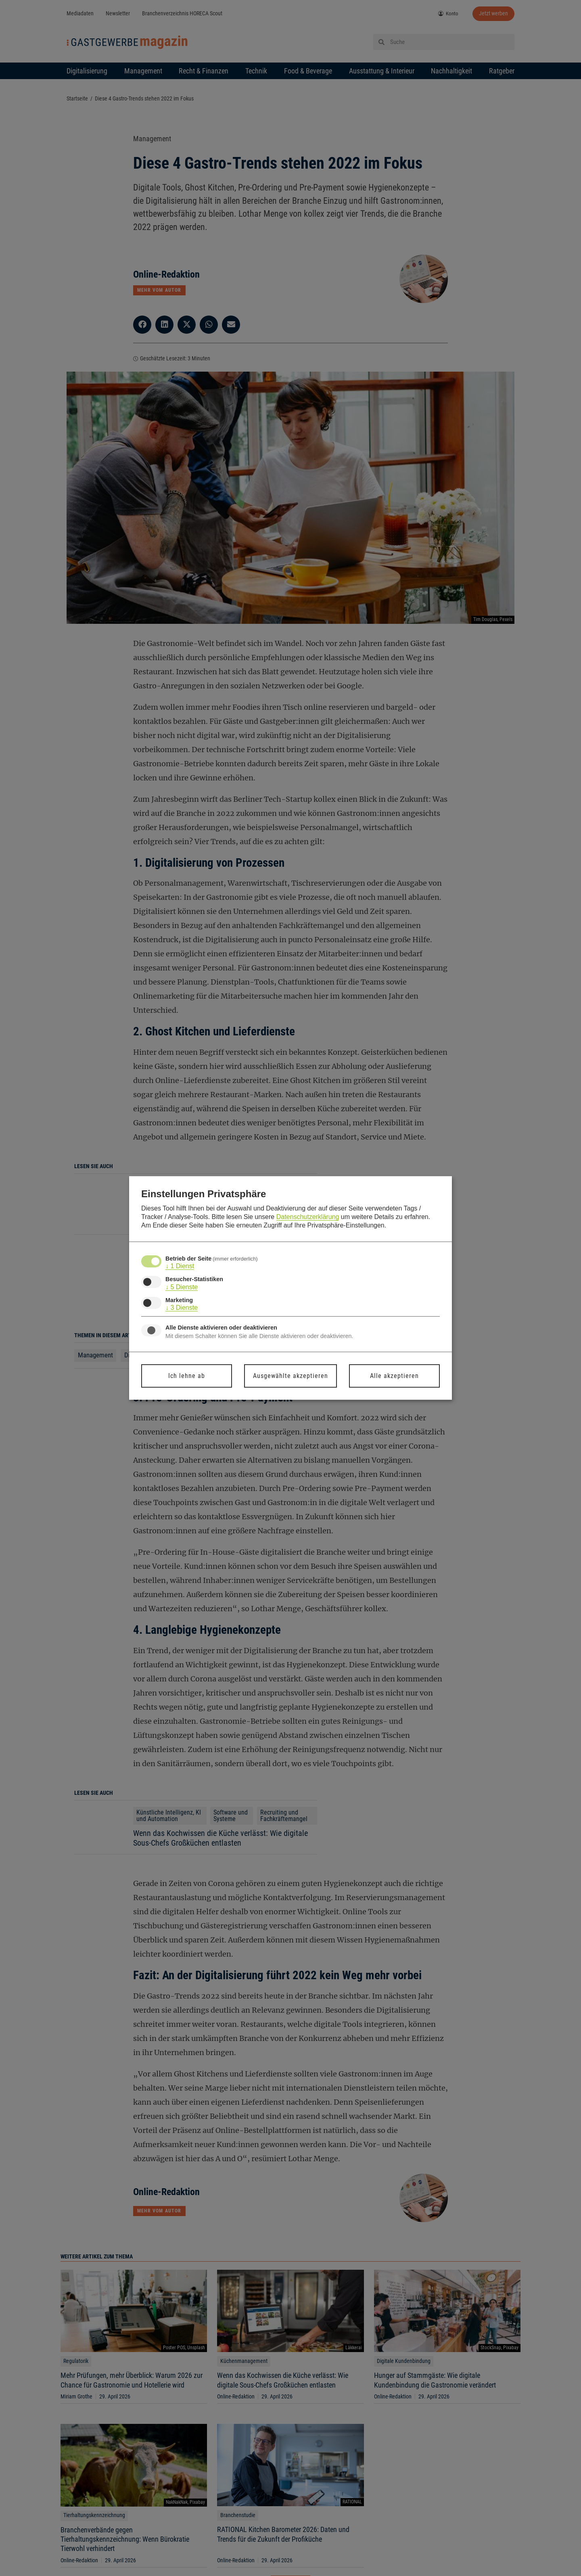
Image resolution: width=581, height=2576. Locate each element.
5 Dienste (181, 1286)
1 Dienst (179, 1266)
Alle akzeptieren (394, 1376)
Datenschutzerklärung (307, 1216)
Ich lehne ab (186, 1376)
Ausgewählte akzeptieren (290, 1376)
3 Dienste (181, 1307)
